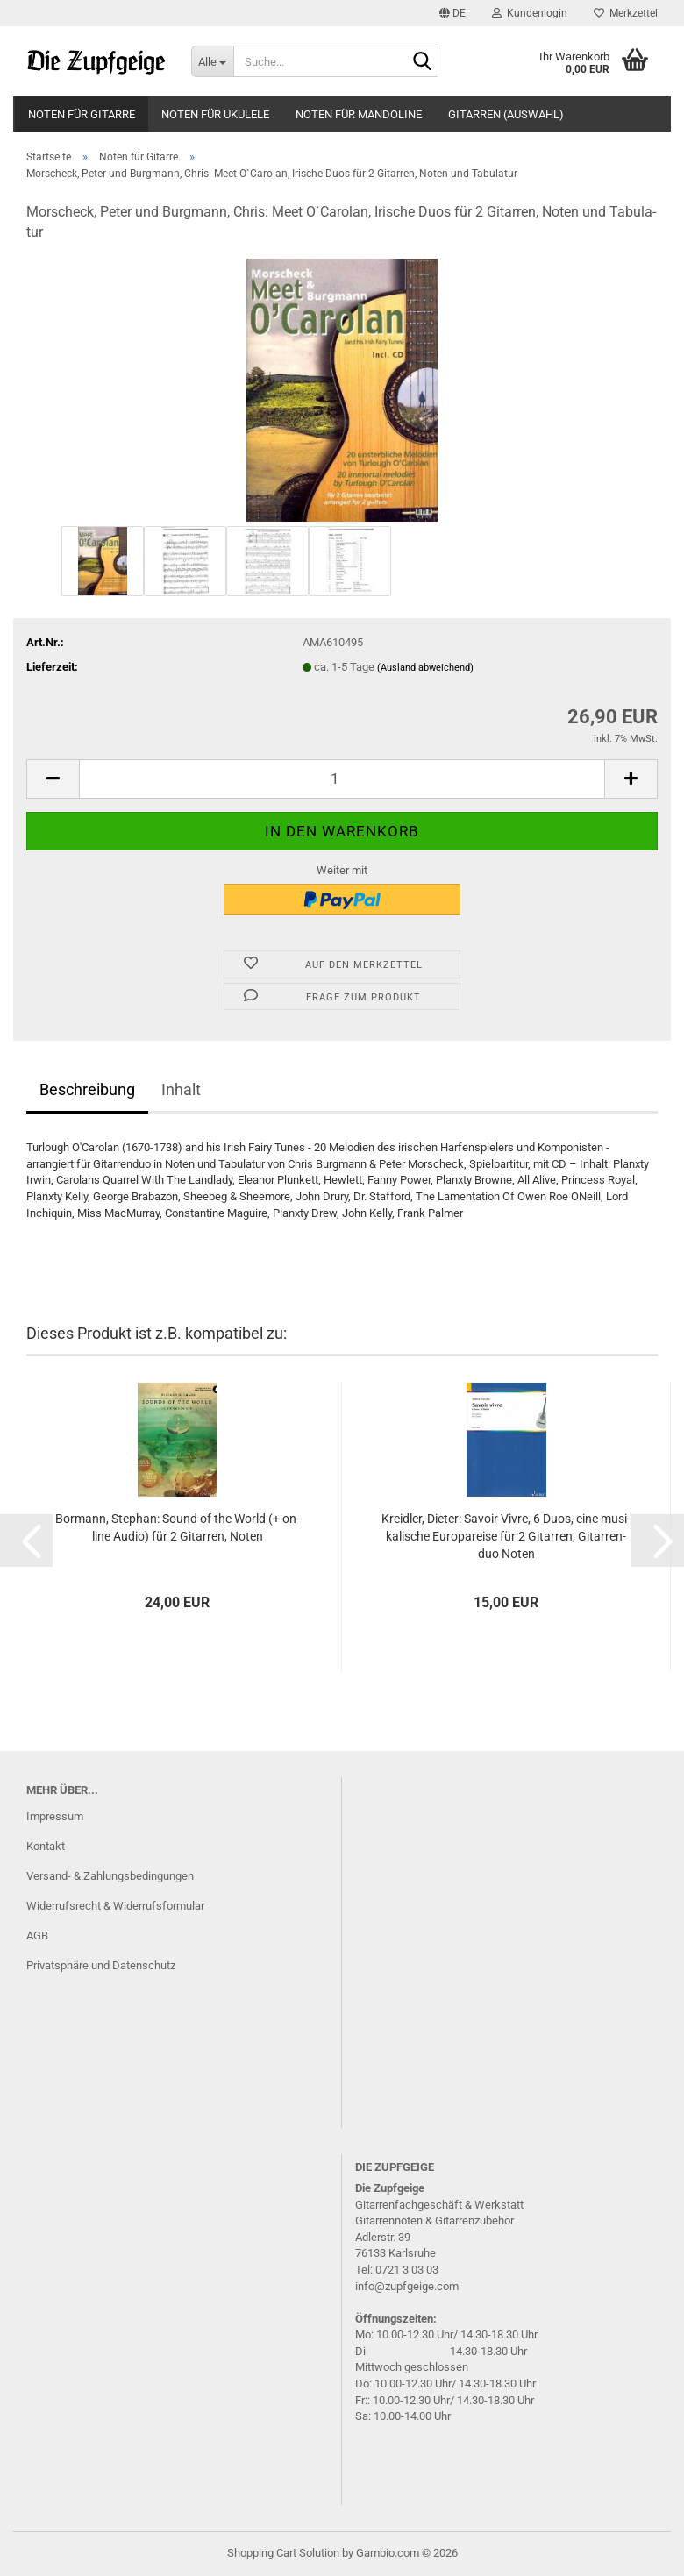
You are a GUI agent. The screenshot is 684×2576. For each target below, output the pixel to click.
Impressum (54, 1816)
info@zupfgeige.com (407, 2286)
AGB (37, 1935)
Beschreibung (87, 1089)
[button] (452, 13)
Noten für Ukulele (215, 114)
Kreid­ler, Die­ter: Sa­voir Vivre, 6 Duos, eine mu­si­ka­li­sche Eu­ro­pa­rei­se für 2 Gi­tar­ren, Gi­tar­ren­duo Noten (506, 1536)
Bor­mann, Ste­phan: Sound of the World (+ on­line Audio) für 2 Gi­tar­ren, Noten (177, 1527)
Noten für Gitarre (81, 114)
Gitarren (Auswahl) (506, 114)
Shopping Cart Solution (283, 2552)
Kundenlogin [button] (529, 13)
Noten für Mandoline (359, 114)
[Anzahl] (342, 779)
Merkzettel (626, 13)
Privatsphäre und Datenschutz (100, 1965)
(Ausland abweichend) (425, 667)
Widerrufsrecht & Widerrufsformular (115, 1905)
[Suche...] (212, 61)
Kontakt (45, 1846)
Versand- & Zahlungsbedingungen (110, 1875)
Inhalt (181, 1089)
